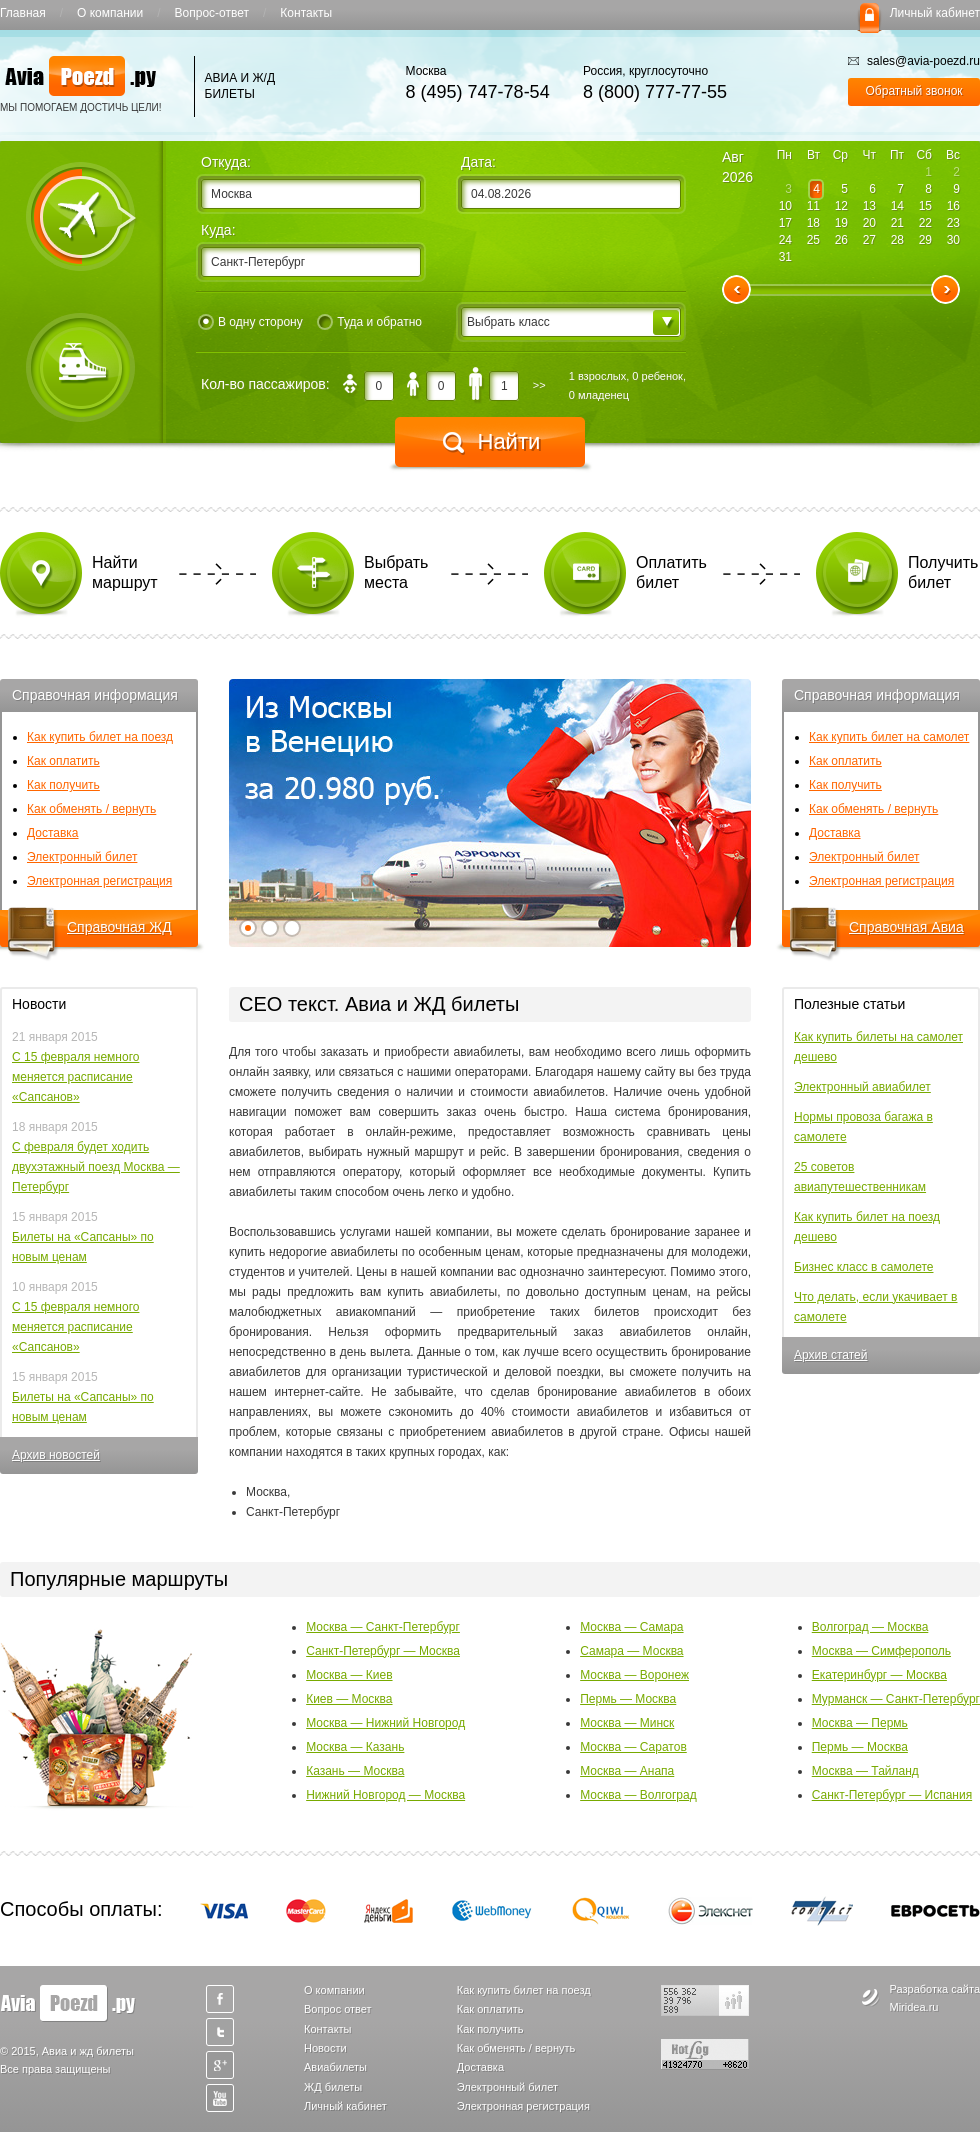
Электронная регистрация (99, 881)
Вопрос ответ (338, 2009)
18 (813, 223)
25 (813, 240)
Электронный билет (82, 857)
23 (953, 223)
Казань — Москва (355, 1771)
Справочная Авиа (906, 927)
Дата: (478, 162)
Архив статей (830, 1355)
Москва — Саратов (633, 1747)
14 (897, 206)
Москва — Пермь (860, 1723)
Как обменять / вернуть (91, 809)
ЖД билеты (333, 2087)
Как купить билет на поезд (100, 737)
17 (785, 223)
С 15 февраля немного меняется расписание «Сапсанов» (75, 1077)
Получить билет (943, 572)
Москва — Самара (631, 1627)
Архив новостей (56, 1455)
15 (925, 206)
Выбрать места (396, 572)
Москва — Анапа (627, 1771)
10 (785, 206)
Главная (23, 13)
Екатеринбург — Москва (879, 1675)
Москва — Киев (349, 1675)
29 (925, 240)
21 (897, 223)
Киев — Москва (349, 1699)
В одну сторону (260, 322)
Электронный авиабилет (862, 1087)
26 (841, 240)
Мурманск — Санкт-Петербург (896, 1699)
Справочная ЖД (119, 927)
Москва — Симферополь (881, 1651)
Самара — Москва (631, 1651)
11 (813, 206)
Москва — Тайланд (865, 1771)
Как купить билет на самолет (889, 737)
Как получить (63, 785)
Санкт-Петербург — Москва (383, 1651)
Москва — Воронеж (634, 1675)
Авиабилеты (335, 2067)
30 (953, 240)
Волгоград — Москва (870, 1627)
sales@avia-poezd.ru (914, 61)
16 (953, 206)
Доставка (53, 833)
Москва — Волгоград (638, 1795)
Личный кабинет (935, 13)
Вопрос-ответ (212, 13)
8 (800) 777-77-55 (655, 92)
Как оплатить (63, 761)
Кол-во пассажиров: (265, 384)
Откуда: (226, 162)
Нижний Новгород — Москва (385, 1795)
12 (841, 206)
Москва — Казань (355, 1747)
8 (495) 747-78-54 (478, 92)
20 (869, 223)
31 (785, 257)
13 (869, 206)
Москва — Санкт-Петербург (383, 1627)
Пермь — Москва (628, 1699)
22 (925, 223)
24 (785, 240)
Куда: (218, 230)
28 (897, 240)
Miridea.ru (914, 2007)
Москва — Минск (627, 1723)
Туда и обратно (379, 322)
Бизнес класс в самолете (863, 1267)
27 (869, 240)
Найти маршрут (125, 572)
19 (841, 223)
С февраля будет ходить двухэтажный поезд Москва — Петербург (96, 1167)
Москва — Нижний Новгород (385, 1723)
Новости (325, 2048)
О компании (110, 13)
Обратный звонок (914, 91)
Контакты (306, 13)
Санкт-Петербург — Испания (892, 1795)
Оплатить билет (671, 572)
